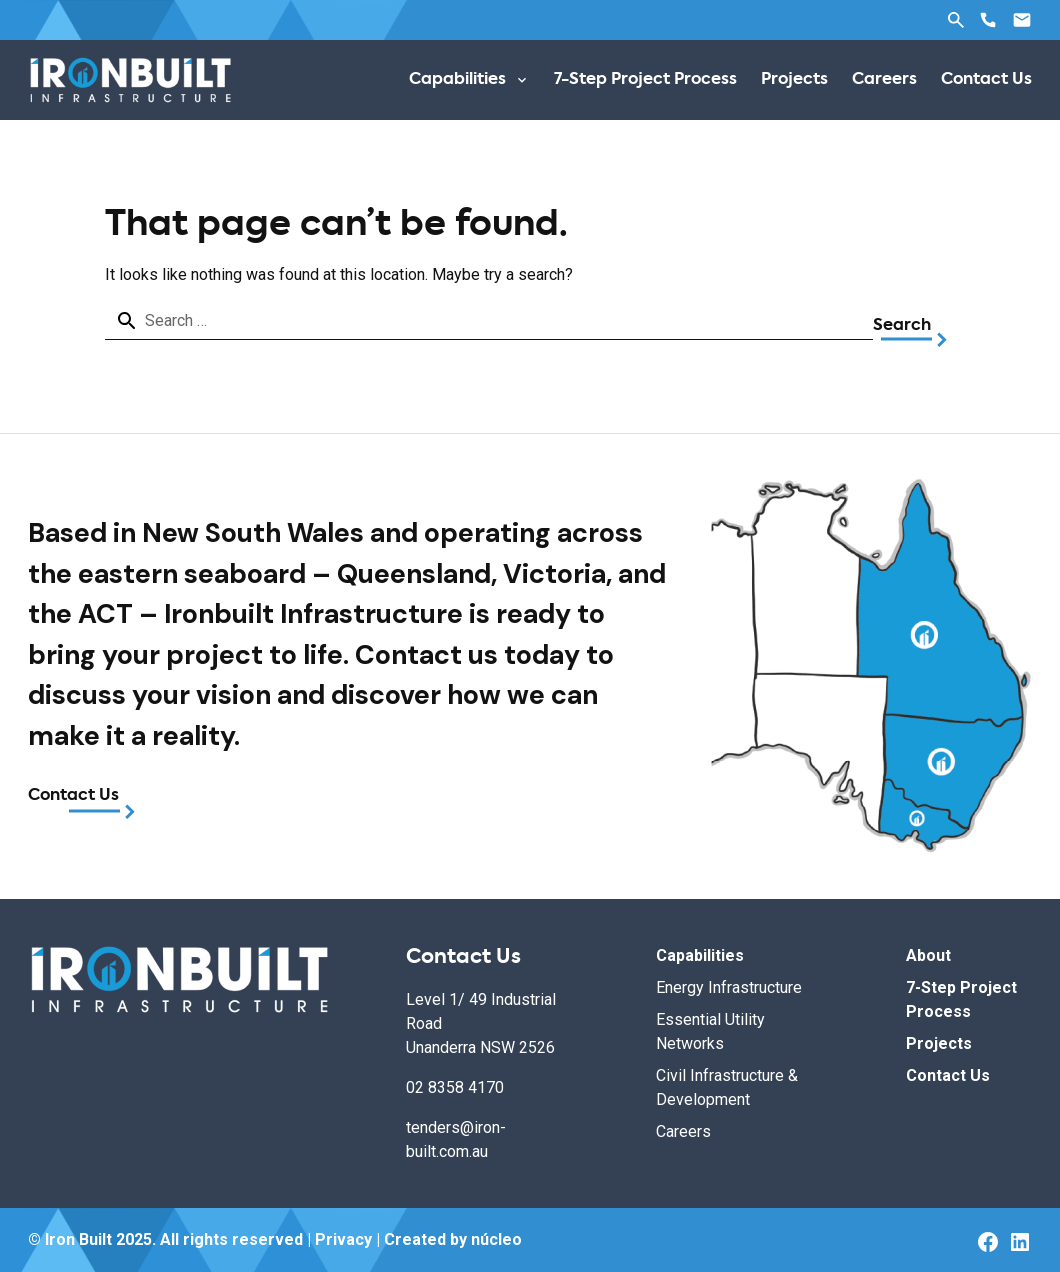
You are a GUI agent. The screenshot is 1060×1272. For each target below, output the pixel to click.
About (928, 955)
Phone (988, 20)
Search (956, 20)
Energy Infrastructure (729, 987)
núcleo (496, 1239)
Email (1022, 20)
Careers (683, 1131)
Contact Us (73, 796)
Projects (939, 1043)
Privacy (343, 1239)
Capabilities (700, 955)
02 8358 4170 (455, 1087)
